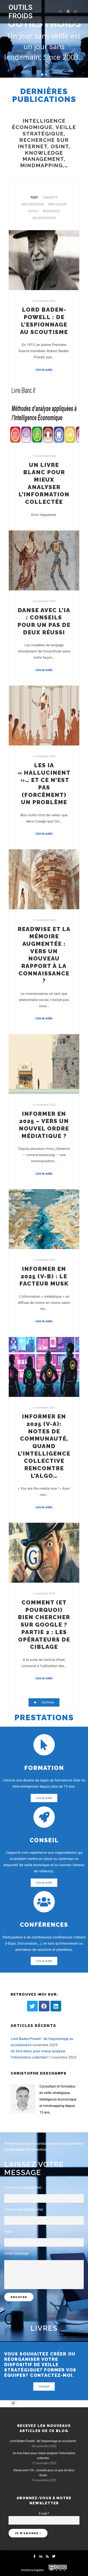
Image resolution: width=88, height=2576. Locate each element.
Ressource (51, 211)
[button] (42, 75)
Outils (33, 211)
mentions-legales (32, 2570)
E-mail (44, 2513)
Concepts (50, 197)
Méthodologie (33, 204)
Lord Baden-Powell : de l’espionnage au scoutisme (43, 2441)
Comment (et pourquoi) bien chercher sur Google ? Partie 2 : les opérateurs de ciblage (44, 1624)
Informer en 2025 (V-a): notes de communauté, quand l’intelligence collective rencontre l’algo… (44, 1446)
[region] (44, 39)
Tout (34, 197)
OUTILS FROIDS (21, 11)
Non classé (57, 204)
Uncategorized (44, 218)
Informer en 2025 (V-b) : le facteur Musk (44, 1276)
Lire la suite (44, 370)
